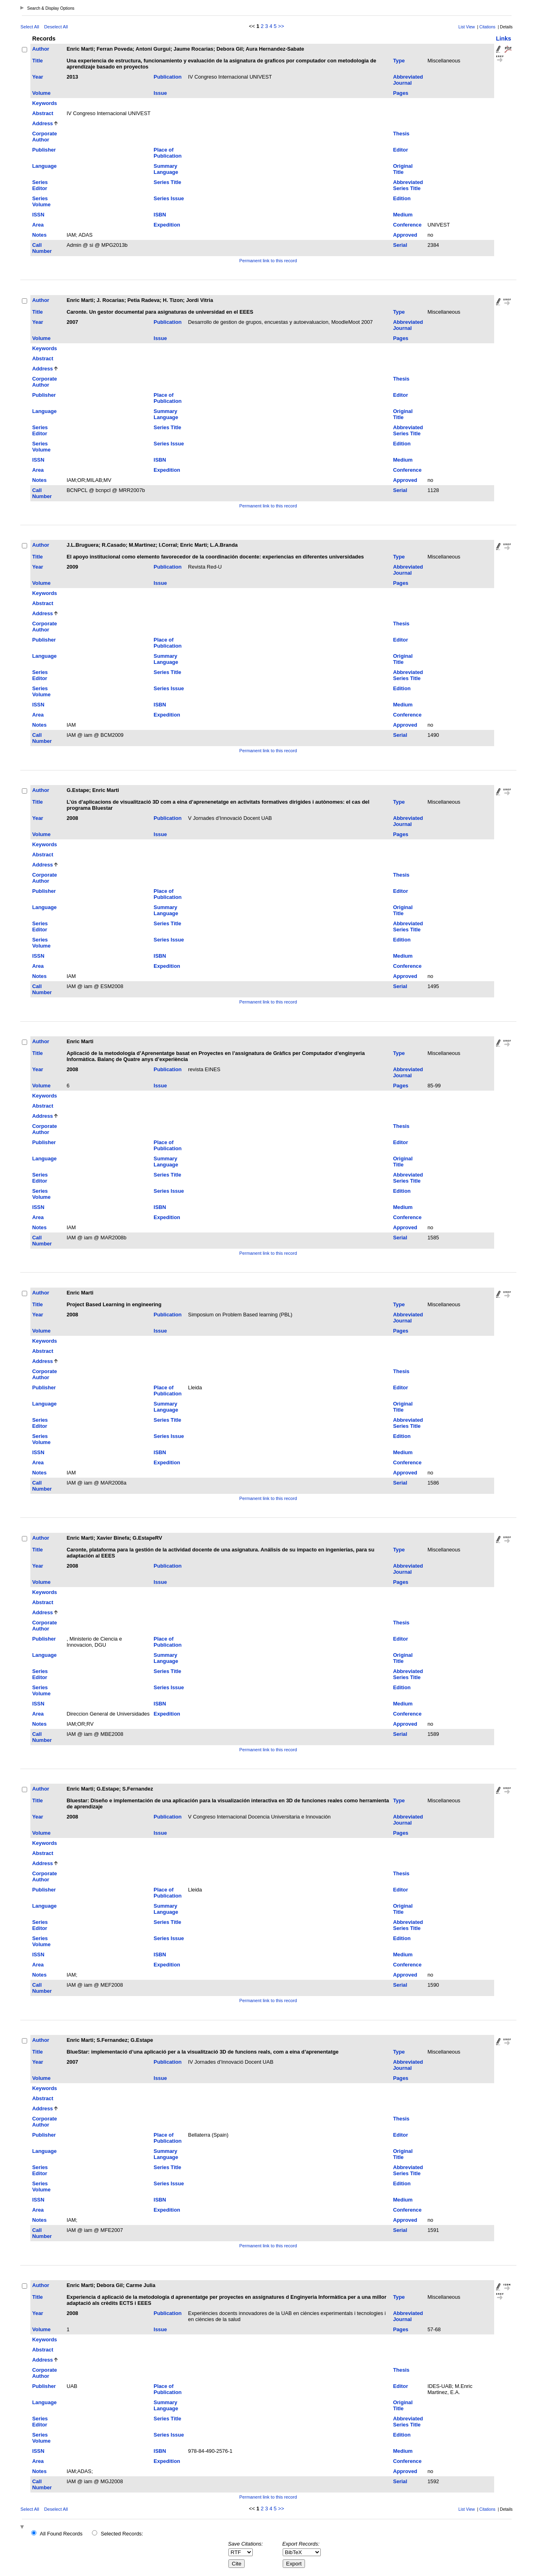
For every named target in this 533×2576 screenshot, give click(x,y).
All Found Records (61, 2534)
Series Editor (40, 185)
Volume (41, 93)
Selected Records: (122, 2534)
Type (399, 61)
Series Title (167, 182)
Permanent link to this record (268, 260)
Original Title (402, 169)
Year (37, 77)
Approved (405, 235)
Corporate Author (44, 137)
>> (281, 26)
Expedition (167, 225)
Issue (160, 93)
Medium (402, 215)
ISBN (160, 215)
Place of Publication (167, 153)
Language (44, 166)
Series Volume (41, 201)
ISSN (38, 215)
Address (42, 123)
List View (466, 27)
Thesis (401, 134)
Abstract (42, 113)
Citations (488, 27)
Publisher (44, 150)
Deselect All (56, 26)
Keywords (44, 103)
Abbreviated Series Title (408, 185)
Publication (167, 77)
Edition (401, 198)
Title (37, 61)
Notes (39, 235)
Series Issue (169, 198)
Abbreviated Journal (408, 80)
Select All (30, 26)
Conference (407, 225)
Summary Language (166, 169)
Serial (400, 245)
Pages (400, 93)
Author (40, 49)
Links (504, 38)
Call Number (42, 248)
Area (38, 225)
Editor (400, 150)
